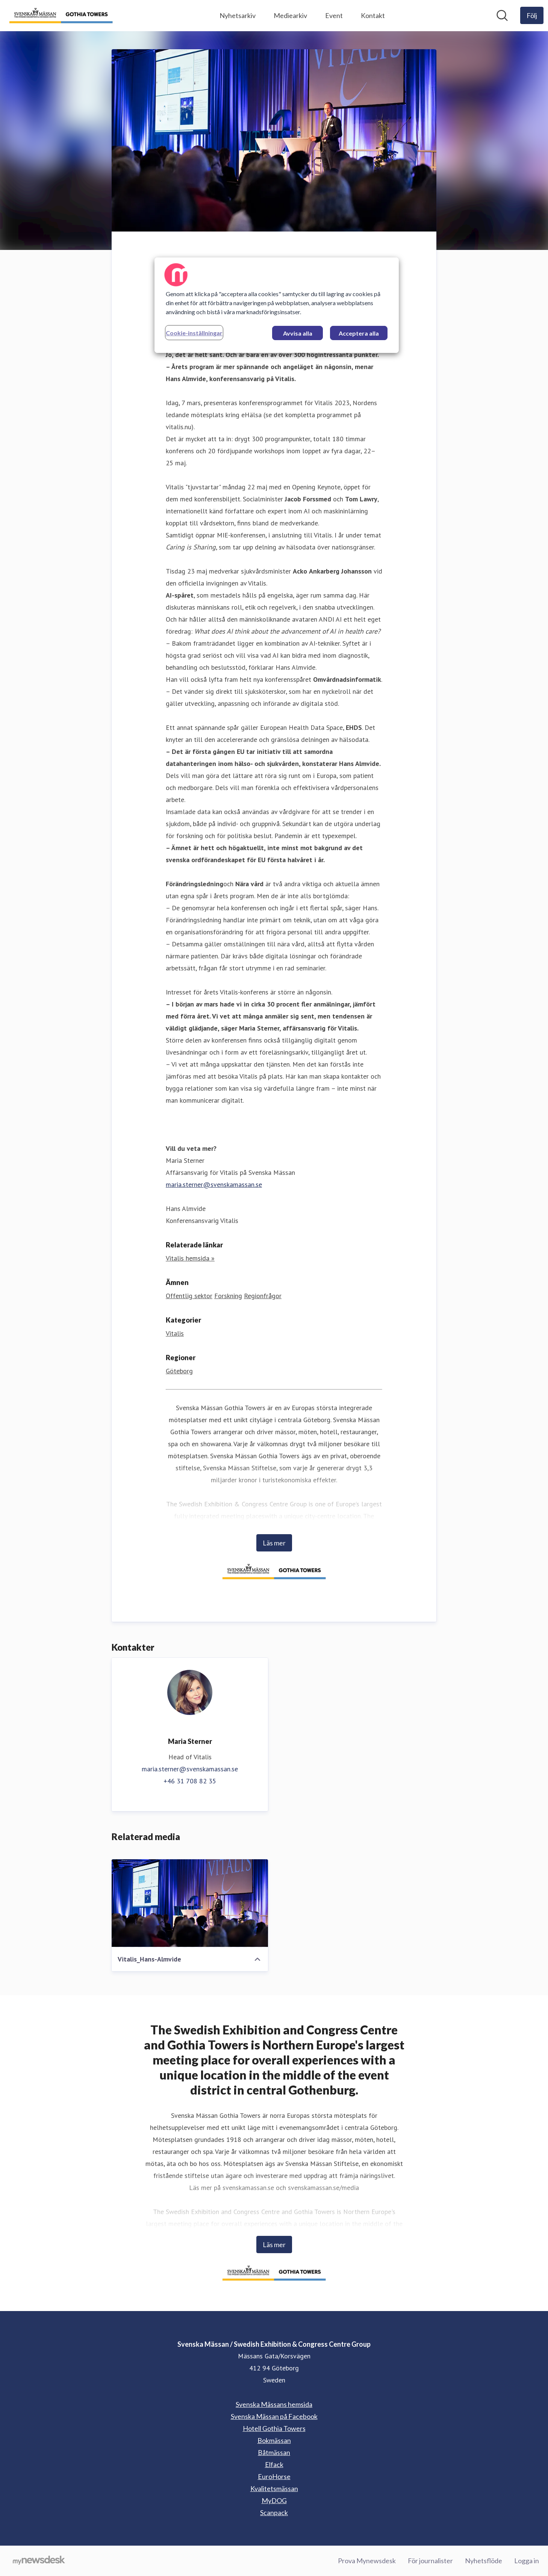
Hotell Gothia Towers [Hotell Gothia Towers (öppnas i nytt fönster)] (274, 2428)
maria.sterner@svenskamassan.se (214, 1184)
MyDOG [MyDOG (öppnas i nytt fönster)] (274, 2500)
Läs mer (274, 1543)
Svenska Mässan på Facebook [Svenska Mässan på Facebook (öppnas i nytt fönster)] (274, 2416)
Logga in (526, 2560)
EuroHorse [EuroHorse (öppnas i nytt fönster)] (274, 2476)
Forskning (228, 1295)
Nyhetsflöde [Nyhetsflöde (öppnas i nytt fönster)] (483, 2560)
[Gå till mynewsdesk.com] (39, 2561)
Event (334, 15)
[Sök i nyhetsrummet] (502, 15)
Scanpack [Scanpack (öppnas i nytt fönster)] (274, 2512)
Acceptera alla (359, 333)
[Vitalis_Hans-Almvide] (190, 1903)
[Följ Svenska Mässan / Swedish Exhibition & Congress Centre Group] (531, 15)
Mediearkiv (290, 15)
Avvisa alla (297, 333)
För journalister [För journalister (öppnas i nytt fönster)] (430, 2560)
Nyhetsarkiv (238, 15)
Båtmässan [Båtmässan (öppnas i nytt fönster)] (274, 2452)
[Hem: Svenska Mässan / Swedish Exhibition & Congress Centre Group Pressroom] (61, 16)
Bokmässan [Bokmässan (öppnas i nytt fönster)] (274, 2440)
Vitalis (175, 1333)
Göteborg (179, 1371)
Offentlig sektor (189, 1295)
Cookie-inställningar (194, 332)
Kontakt (373, 15)
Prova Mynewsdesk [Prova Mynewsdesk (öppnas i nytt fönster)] (367, 2560)
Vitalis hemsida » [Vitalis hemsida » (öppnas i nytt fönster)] (190, 1258)
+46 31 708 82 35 (189, 1781)
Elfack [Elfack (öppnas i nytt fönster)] (274, 2464)
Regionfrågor (263, 1295)
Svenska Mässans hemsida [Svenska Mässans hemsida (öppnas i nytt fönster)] (274, 2404)
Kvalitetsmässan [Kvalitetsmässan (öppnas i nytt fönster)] (274, 2488)
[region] (276, 305)
